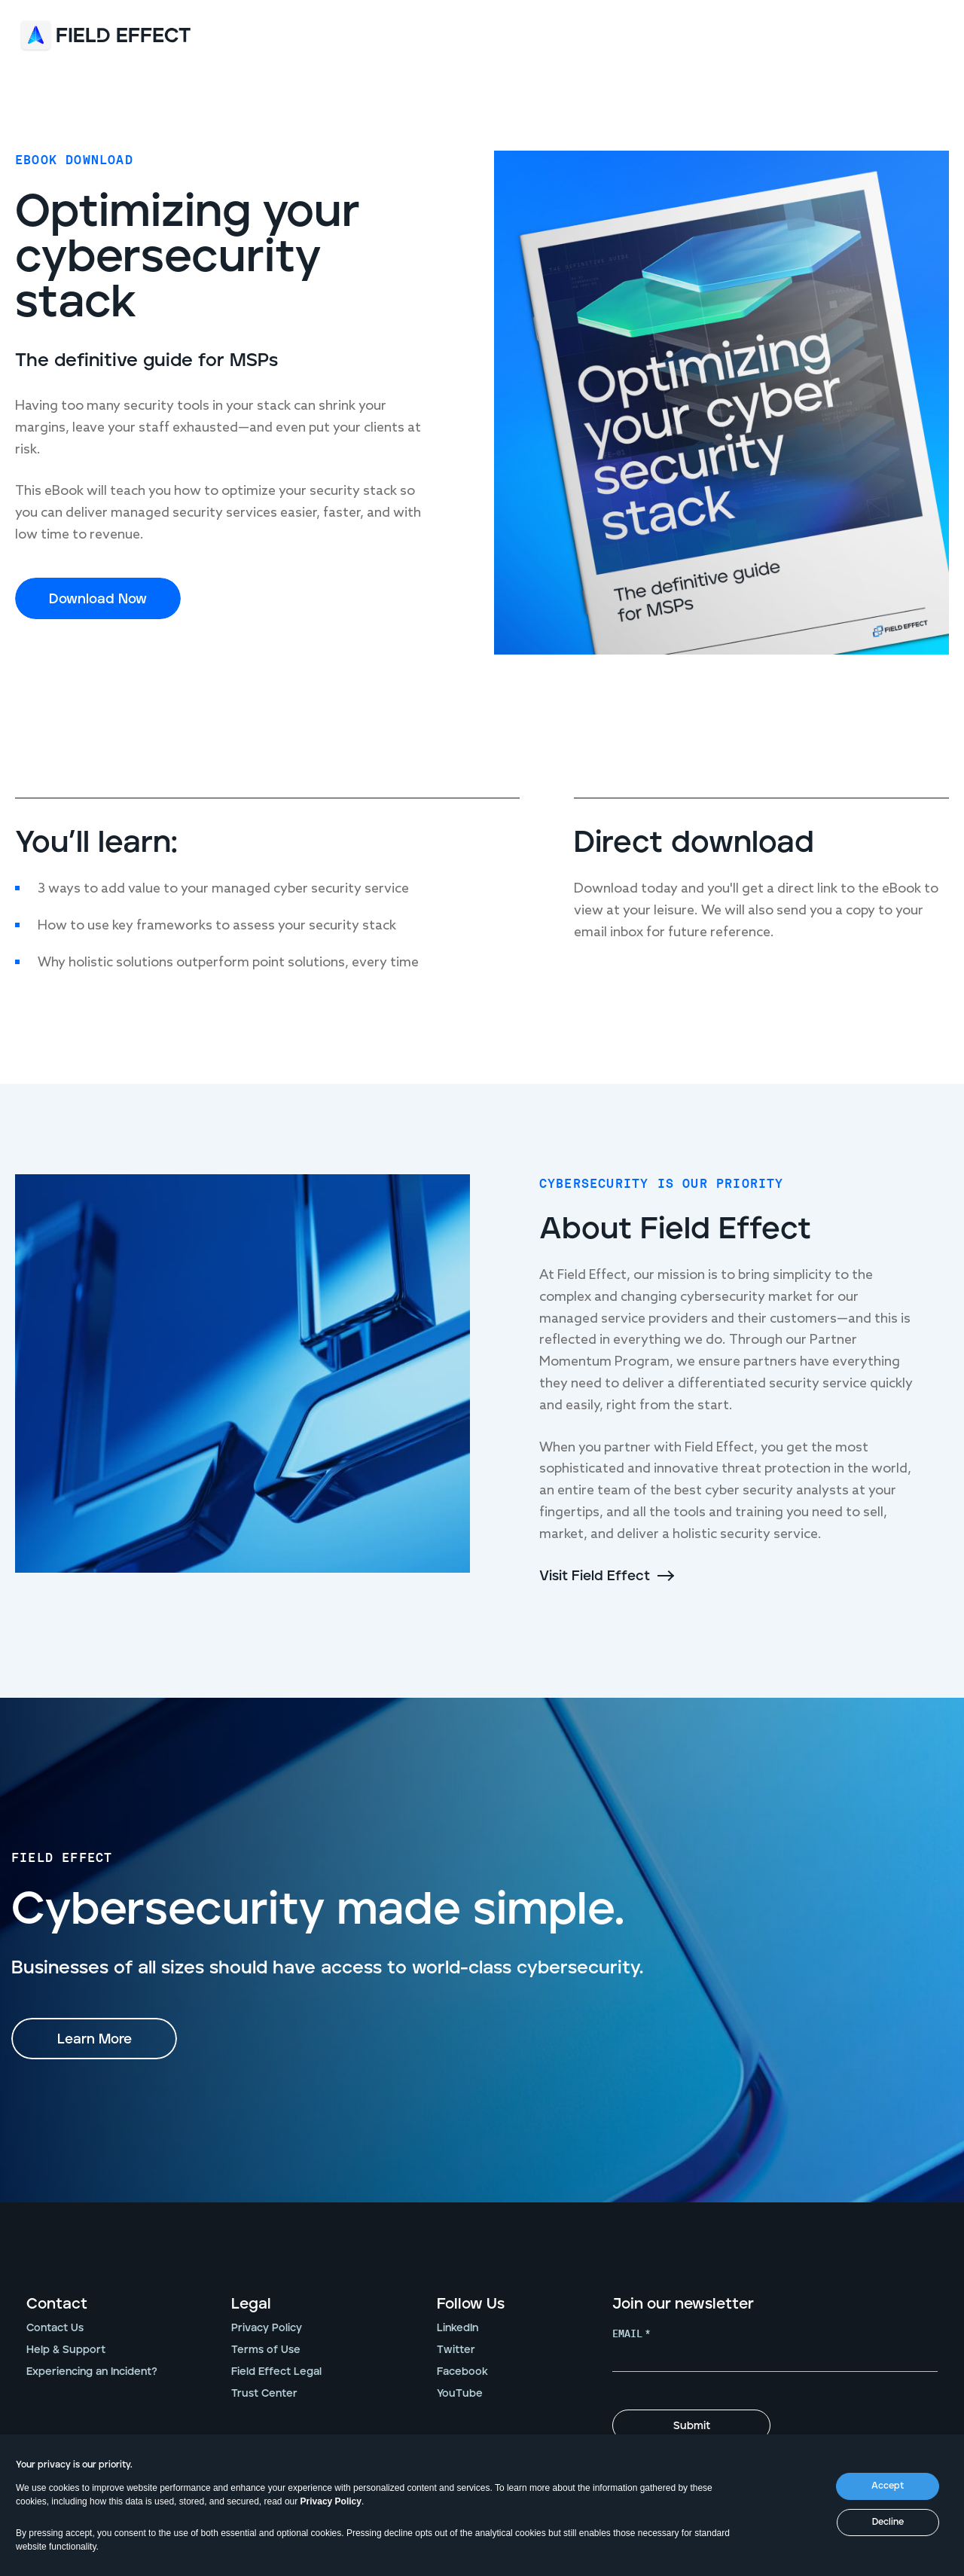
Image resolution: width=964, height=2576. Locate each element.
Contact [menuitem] (56, 2304)
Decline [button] (888, 2522)
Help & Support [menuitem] (65, 2350)
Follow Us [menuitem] (471, 2304)
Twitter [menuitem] (456, 2350)
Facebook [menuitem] (462, 2372)
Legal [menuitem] (251, 2304)
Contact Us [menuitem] (55, 2328)
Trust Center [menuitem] (264, 2393)
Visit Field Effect (594, 1576)
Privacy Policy (331, 2501)
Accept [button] (887, 2486)
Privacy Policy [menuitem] (266, 2328)
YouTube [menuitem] (460, 2393)
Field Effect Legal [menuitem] (276, 2372)
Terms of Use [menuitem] (265, 2350)
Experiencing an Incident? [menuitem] (91, 2372)
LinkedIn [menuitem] (457, 2328)
